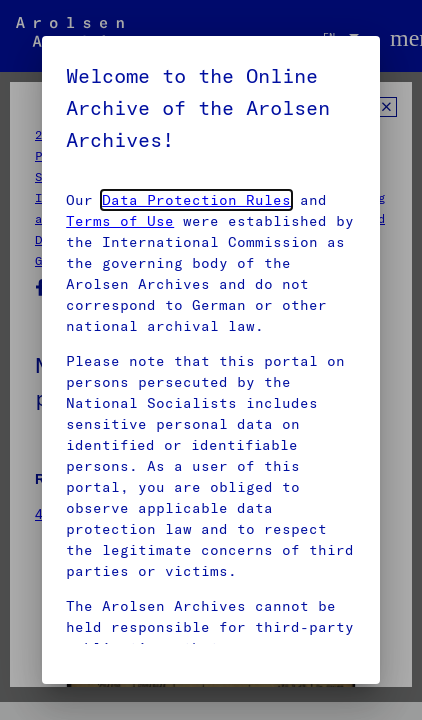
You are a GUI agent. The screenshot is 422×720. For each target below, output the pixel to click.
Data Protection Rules (196, 200)
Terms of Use (120, 221)
